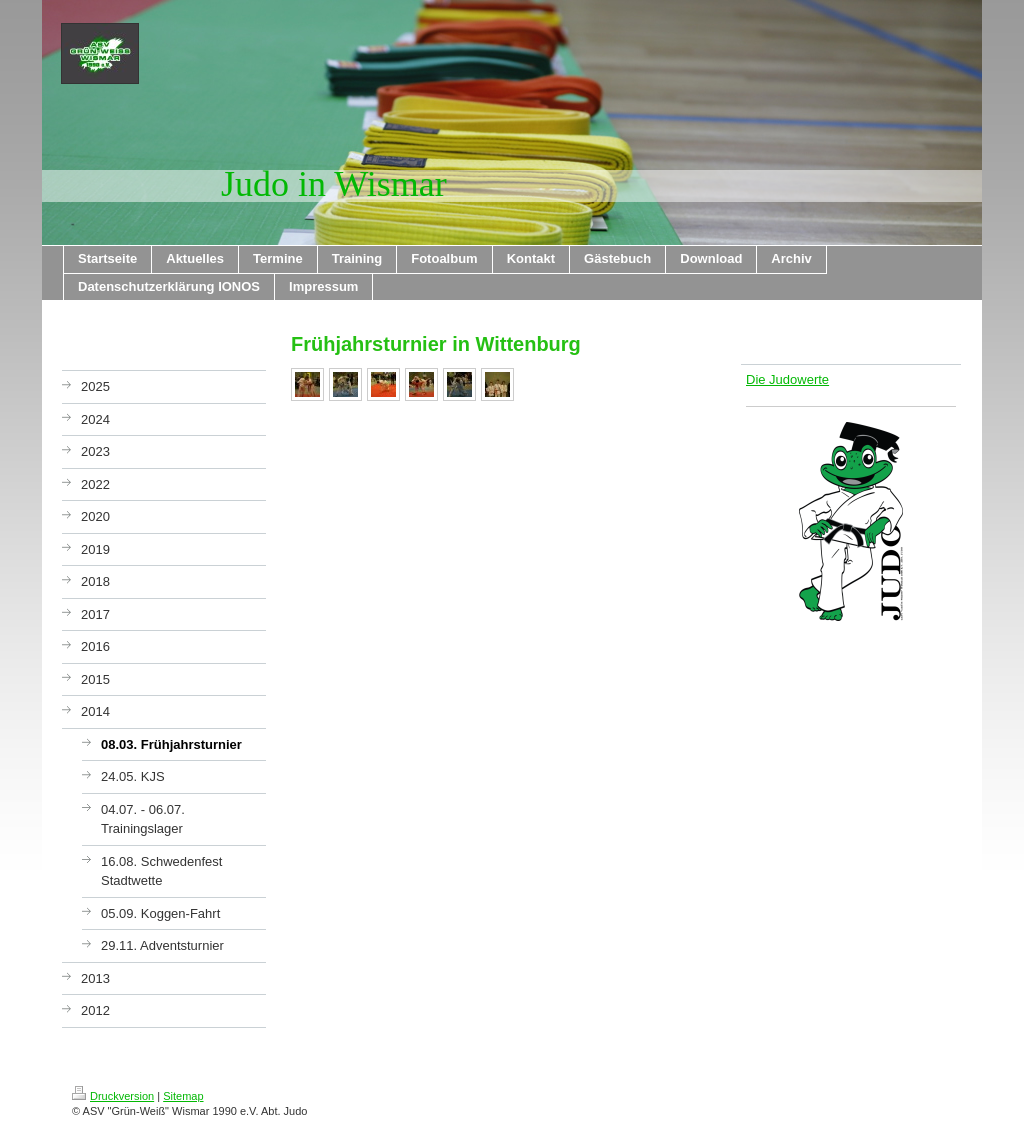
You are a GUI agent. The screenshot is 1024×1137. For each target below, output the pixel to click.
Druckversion (113, 1096)
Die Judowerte (787, 379)
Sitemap (183, 1096)
